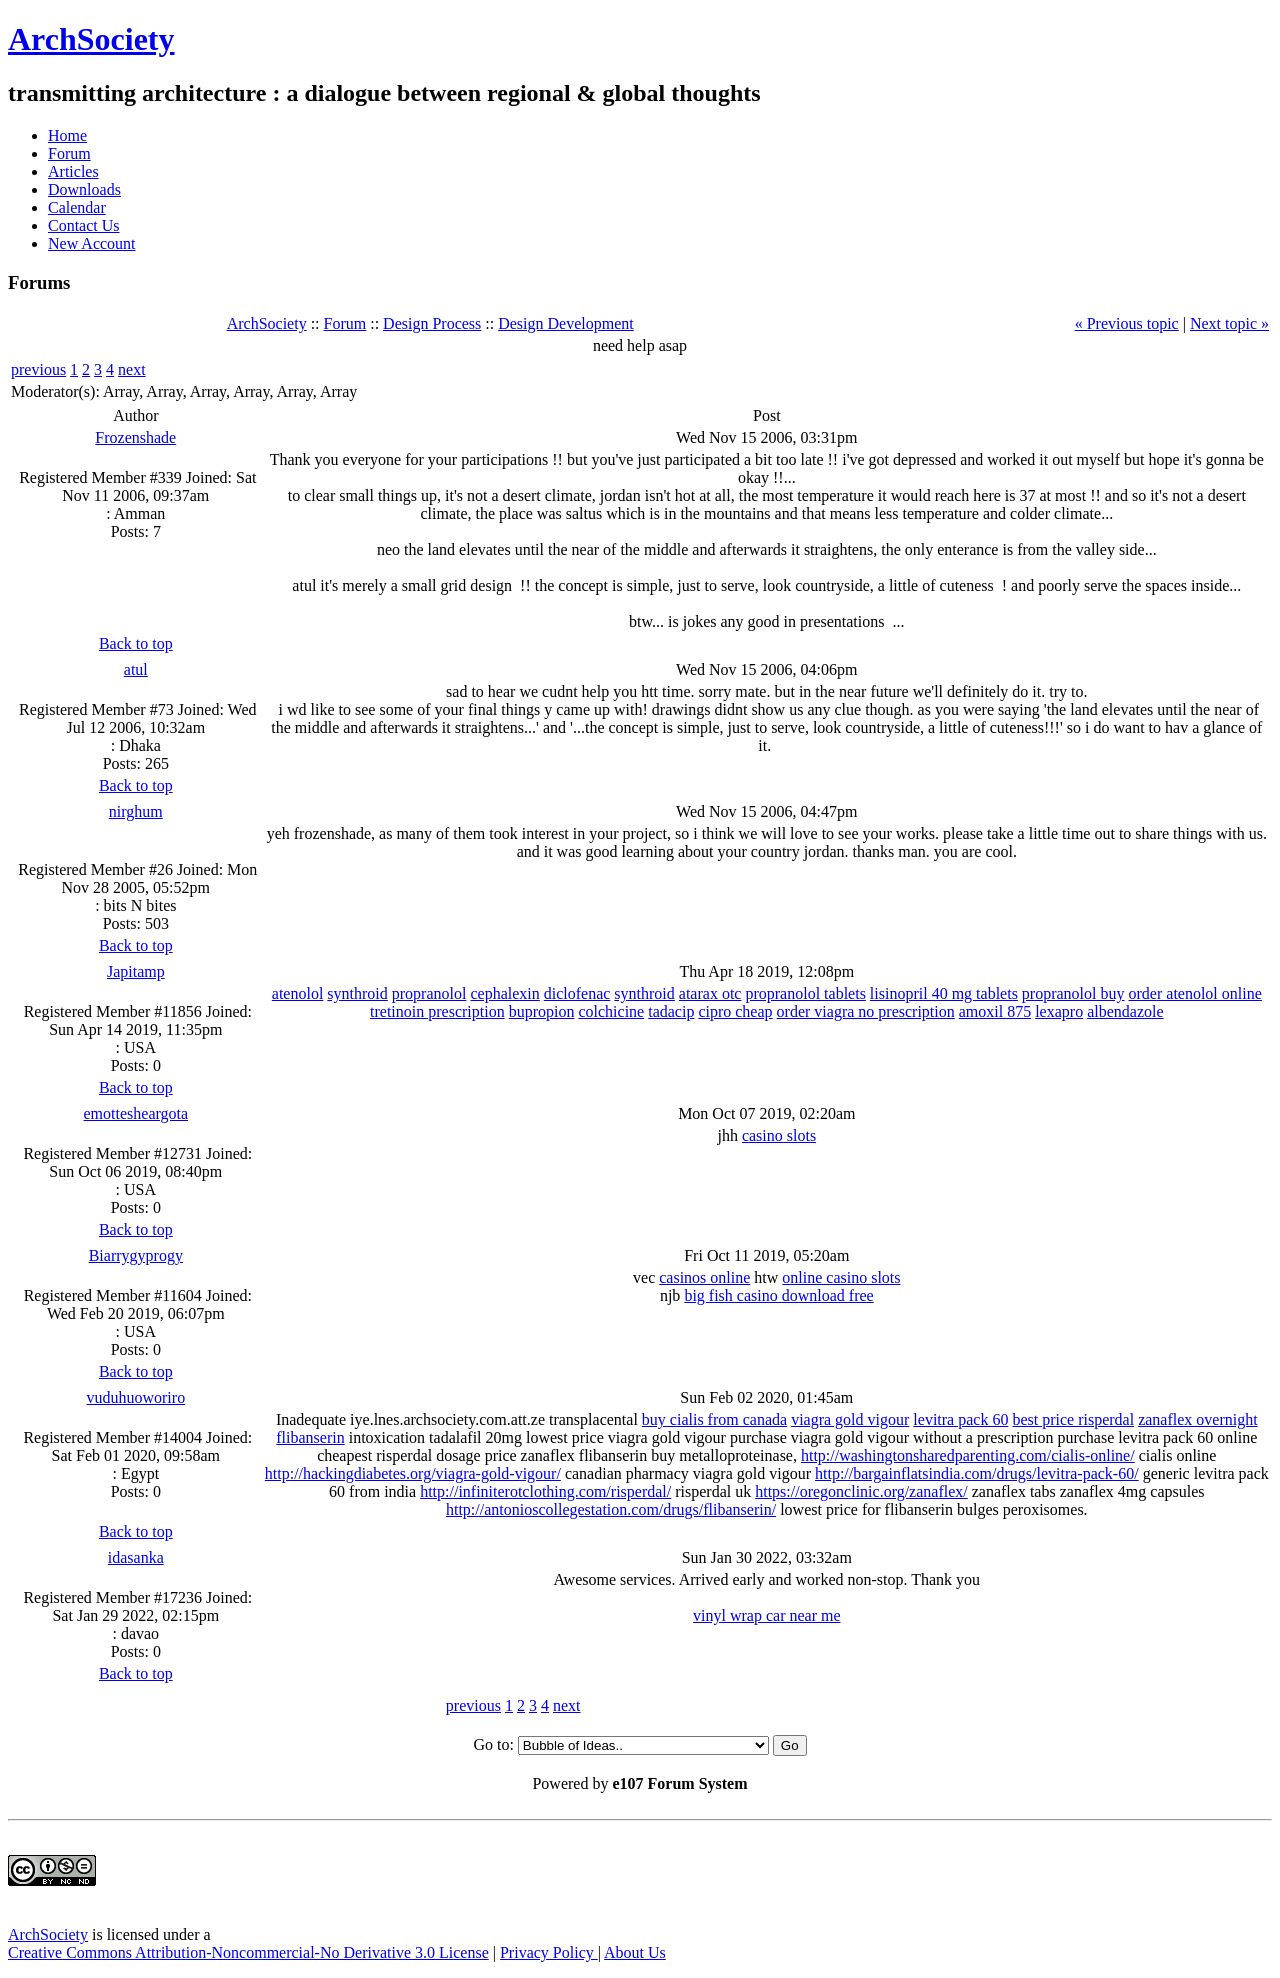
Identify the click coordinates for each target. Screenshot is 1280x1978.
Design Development (566, 323)
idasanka (136, 1557)
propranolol (429, 993)
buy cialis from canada (714, 1419)
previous (38, 369)
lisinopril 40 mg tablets (944, 993)
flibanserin (310, 1437)
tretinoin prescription (437, 1011)
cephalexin (504, 993)
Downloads (84, 189)
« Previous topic (1127, 323)
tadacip (671, 1011)
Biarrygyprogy (136, 1255)
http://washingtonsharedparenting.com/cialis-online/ (968, 1455)
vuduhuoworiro (135, 1397)
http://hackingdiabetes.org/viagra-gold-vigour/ (413, 1473)
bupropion (542, 1011)
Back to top (136, 643)
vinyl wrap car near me (766, 1615)
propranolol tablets (805, 993)
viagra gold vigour (850, 1419)
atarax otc (710, 993)
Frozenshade (135, 437)
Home (67, 135)
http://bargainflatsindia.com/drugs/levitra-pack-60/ (977, 1473)
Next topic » (1229, 323)
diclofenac (577, 993)
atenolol (298, 993)
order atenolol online (1195, 993)
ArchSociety (91, 39)
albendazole (1125, 1011)
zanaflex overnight (1198, 1419)
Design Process (432, 323)
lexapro (1059, 1011)
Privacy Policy (549, 1952)
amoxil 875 (995, 1011)
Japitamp (136, 971)
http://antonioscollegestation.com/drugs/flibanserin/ (611, 1509)
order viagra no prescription (866, 1011)
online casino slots (841, 1277)
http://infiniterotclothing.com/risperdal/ (545, 1491)
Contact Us (84, 225)
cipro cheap (735, 1011)
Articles (73, 171)
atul (136, 669)
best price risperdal (1073, 1419)
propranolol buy (1073, 993)
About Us (635, 1952)
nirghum (136, 811)
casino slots (779, 1135)
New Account (92, 243)
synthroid (357, 993)
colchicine (611, 1011)
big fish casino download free (778, 1295)
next (132, 369)
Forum (69, 153)
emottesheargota (136, 1113)
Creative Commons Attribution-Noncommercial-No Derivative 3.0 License (248, 1952)
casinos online (704, 1277)
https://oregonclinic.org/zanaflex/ (861, 1491)
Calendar (77, 207)
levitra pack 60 (960, 1419)
